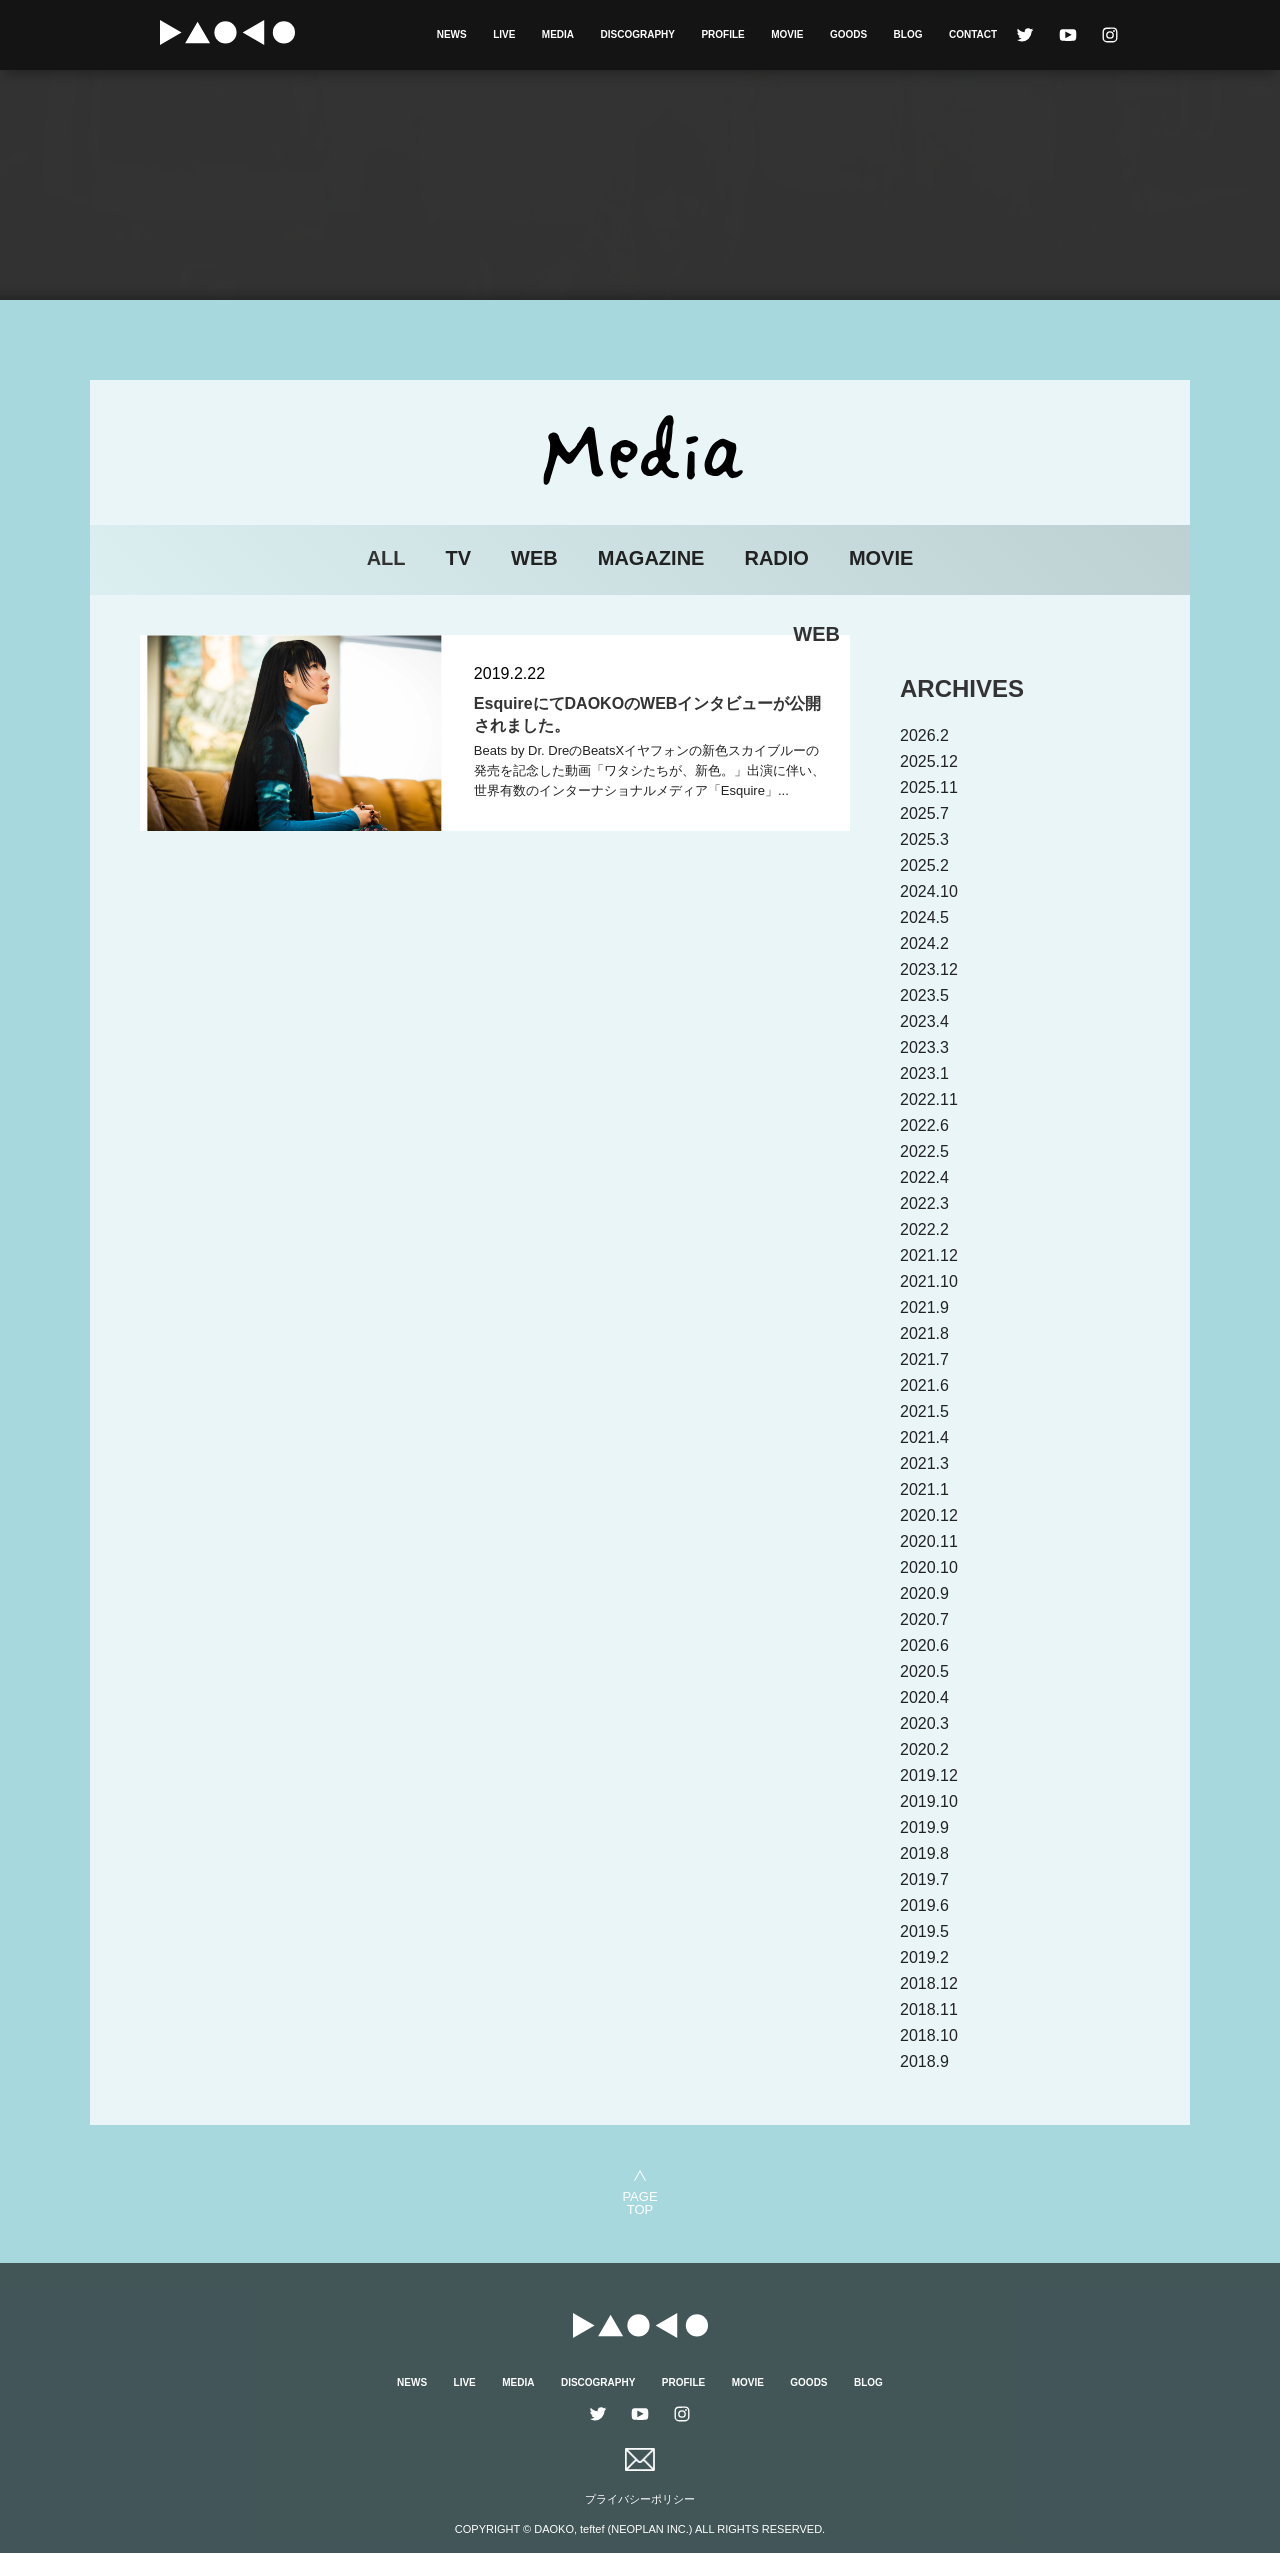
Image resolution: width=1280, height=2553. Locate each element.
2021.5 (924, 1411)
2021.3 (924, 1463)
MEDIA (558, 34)
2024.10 (929, 891)
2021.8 (924, 1333)
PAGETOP (639, 2202)
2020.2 (924, 1749)
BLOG (908, 34)
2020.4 (924, 1697)
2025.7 (924, 813)
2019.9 (924, 1827)
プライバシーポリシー (640, 2499)
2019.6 (924, 1905)
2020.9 (924, 1593)
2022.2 (924, 1229)
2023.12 (929, 969)
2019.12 (929, 1775)
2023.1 (924, 1073)
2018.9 (924, 2061)
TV (459, 558)
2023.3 (924, 1047)
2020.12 (929, 1515)
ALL (386, 558)
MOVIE (787, 34)
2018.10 (929, 2035)
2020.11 (929, 1541)
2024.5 (924, 917)
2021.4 (924, 1437)
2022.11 (929, 1099)
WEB (534, 558)
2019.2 (924, 1957)
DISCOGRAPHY (638, 34)
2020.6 (924, 1645)
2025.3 (924, 839)
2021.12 (929, 1255)
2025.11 (929, 787)
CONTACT (973, 34)
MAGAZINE (651, 558)
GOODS (848, 34)
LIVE (504, 34)
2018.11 (929, 2009)
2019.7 (924, 1879)
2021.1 (924, 1489)
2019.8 (924, 1853)
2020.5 (924, 1671)
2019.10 (929, 1801)
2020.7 (924, 1619)
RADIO (776, 558)
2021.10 (929, 1281)
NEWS (452, 34)
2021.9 (924, 1307)
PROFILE (722, 34)
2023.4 (924, 1021)
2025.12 (929, 761)
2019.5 (924, 1931)
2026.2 (924, 735)
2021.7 (924, 1359)
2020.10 (929, 1567)
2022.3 (924, 1203)
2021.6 (924, 1385)
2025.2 (924, 865)
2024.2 (924, 943)
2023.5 (924, 995)
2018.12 (929, 1983)
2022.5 (924, 1151)
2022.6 (924, 1125)
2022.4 (924, 1177)
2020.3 (924, 1723)
